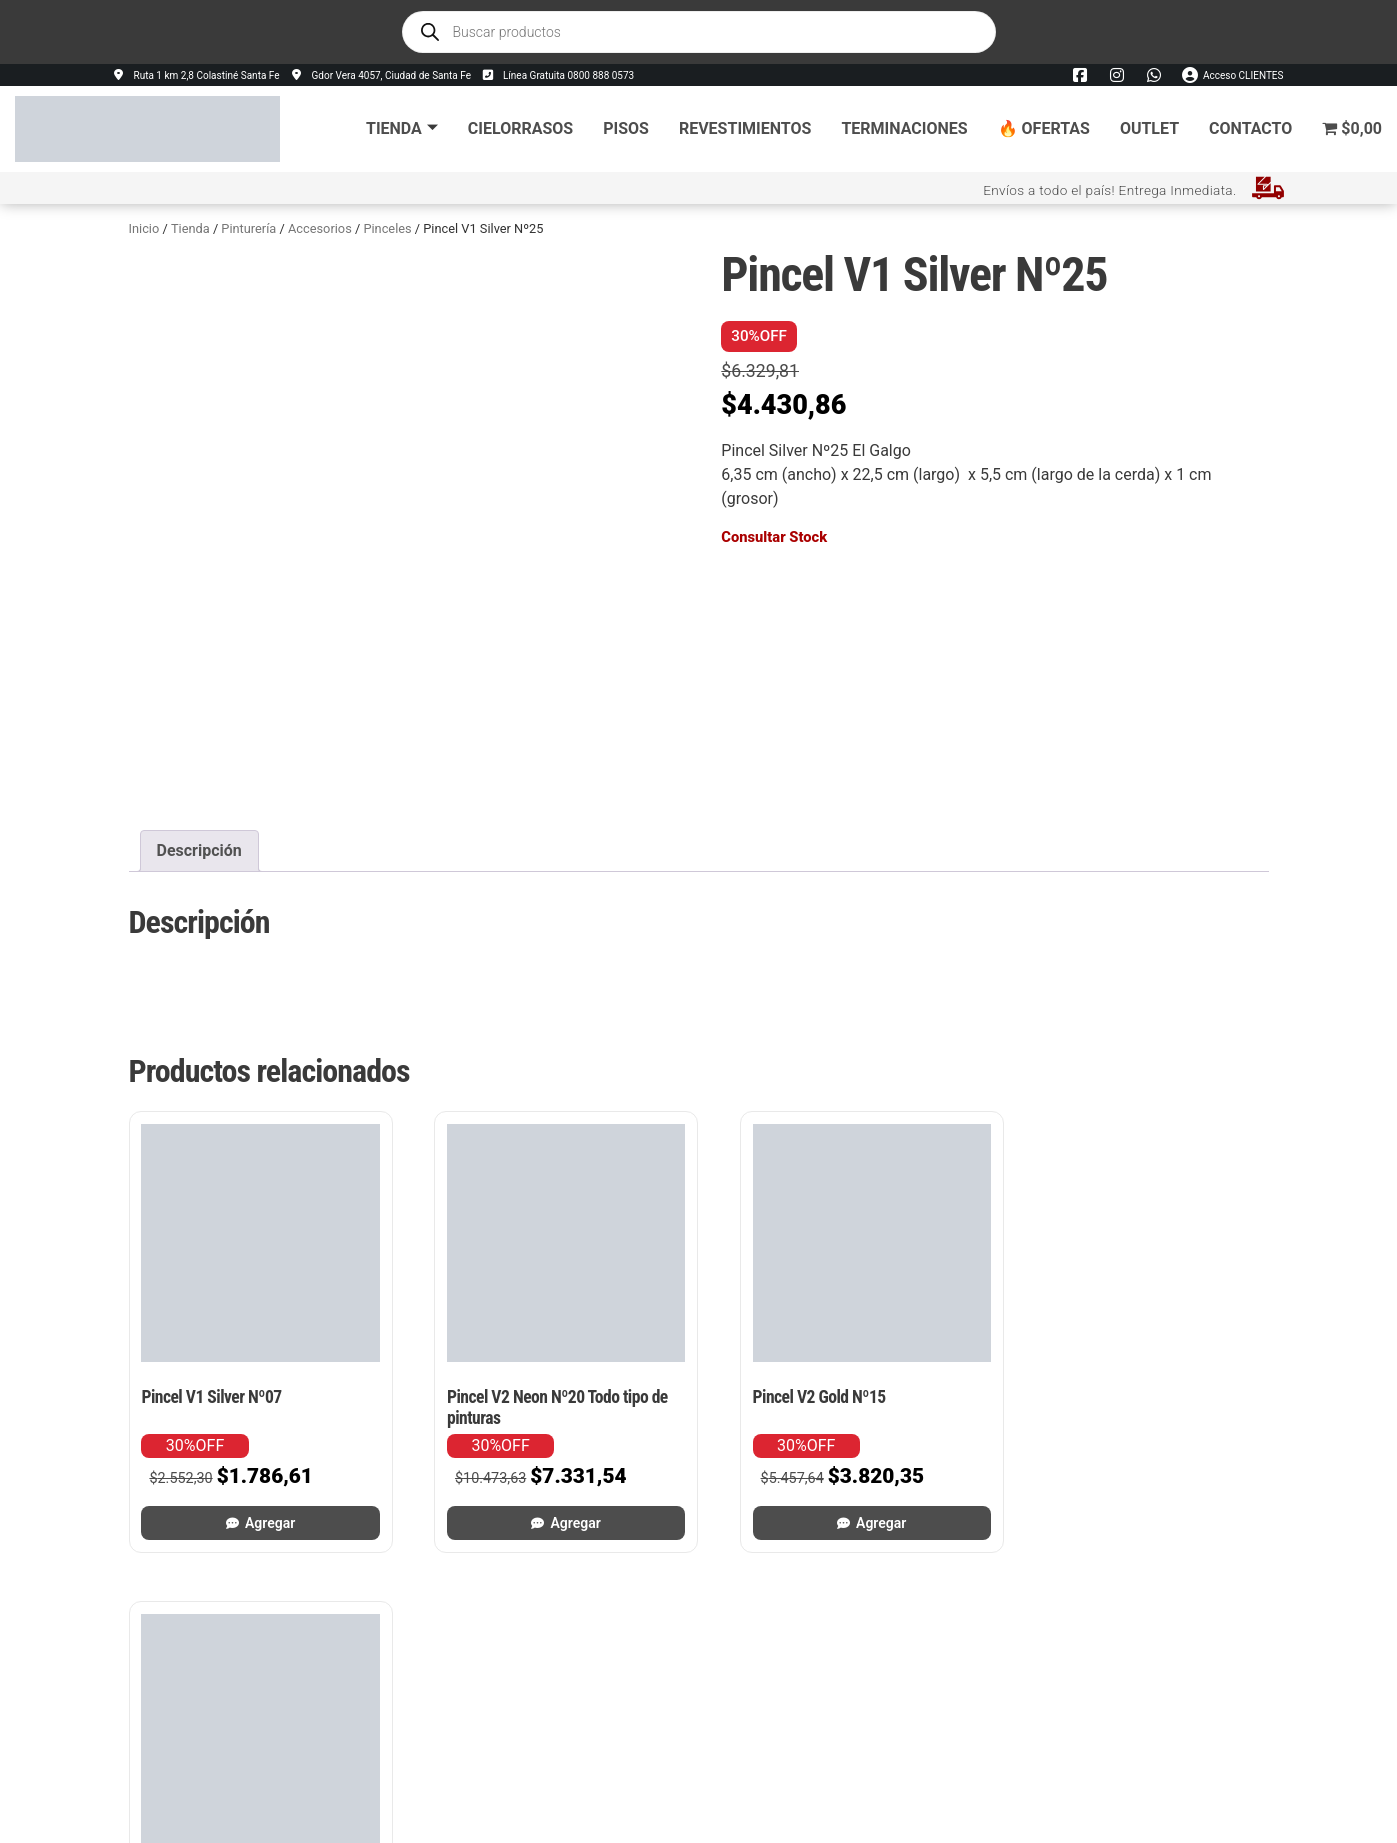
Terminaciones (904, 128)
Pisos (626, 128)
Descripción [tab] (199, 850)
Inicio (144, 228)
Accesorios (320, 228)
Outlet (1149, 128)
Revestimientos (745, 128)
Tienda (402, 128)
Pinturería (248, 228)
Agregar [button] (264, 1510)
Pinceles (387, 228)
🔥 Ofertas (1044, 128)
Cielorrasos (520, 128)
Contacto (1250, 128)
